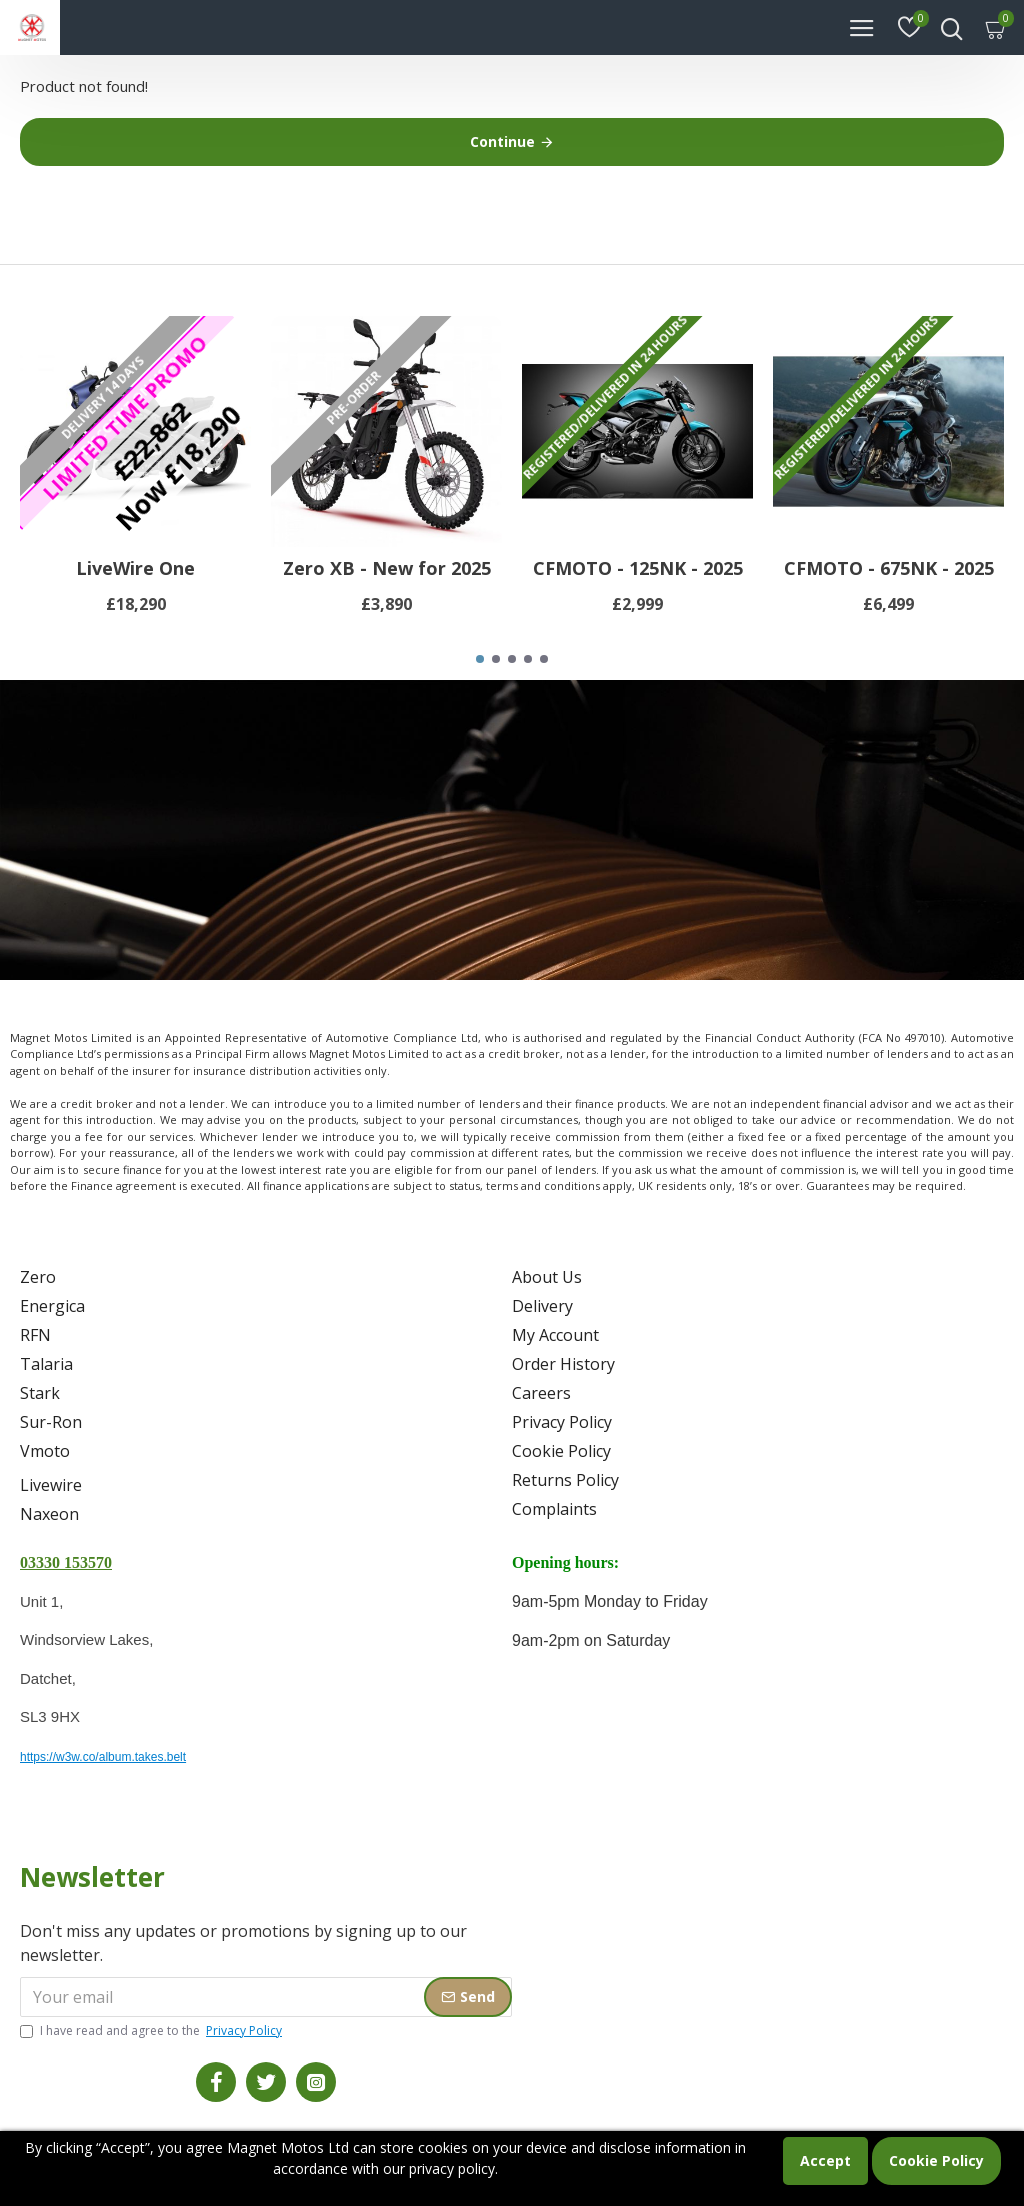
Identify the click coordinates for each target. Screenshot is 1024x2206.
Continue (502, 141)
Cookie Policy (936, 2160)
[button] (480, 659)
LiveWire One (135, 568)
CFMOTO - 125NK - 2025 (638, 568)
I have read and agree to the (152, 2031)
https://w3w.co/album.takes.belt (103, 1757)
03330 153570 (66, 1562)
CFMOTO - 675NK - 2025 (889, 568)
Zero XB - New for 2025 (387, 568)
